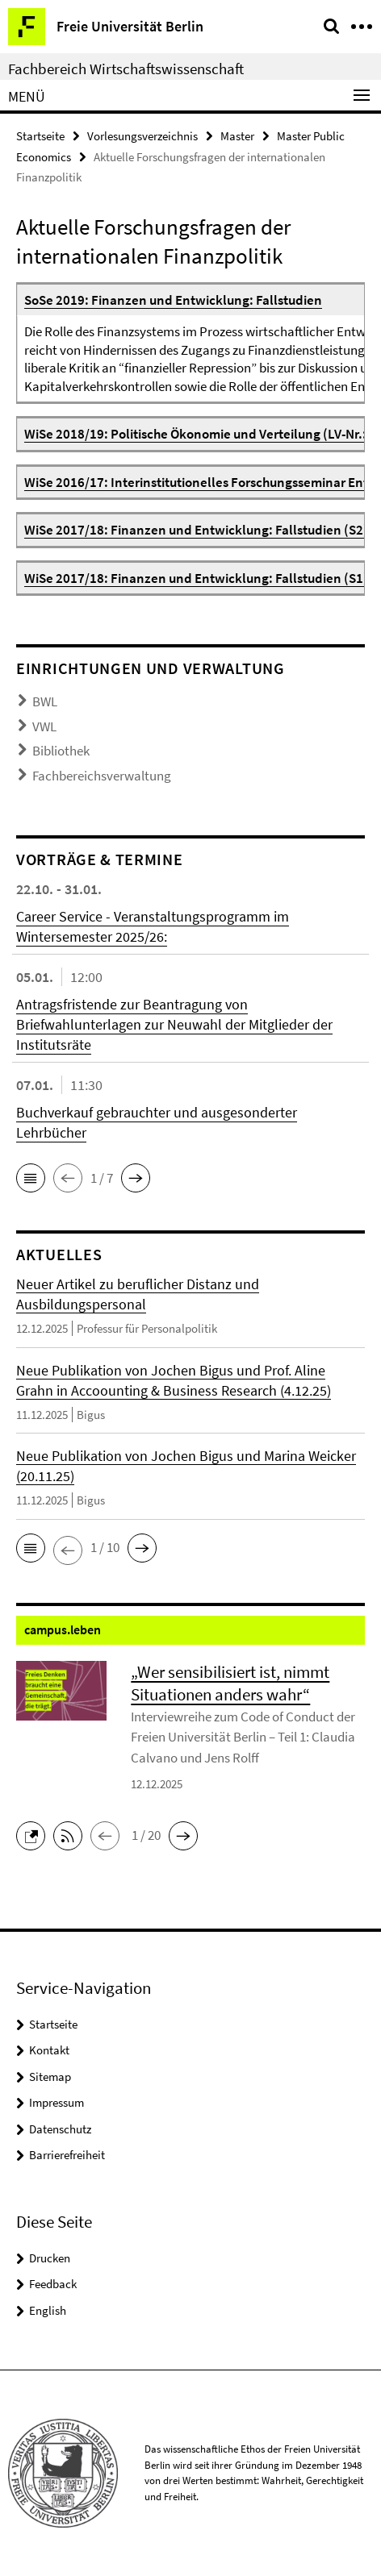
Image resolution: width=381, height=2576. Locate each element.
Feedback (53, 2283)
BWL (44, 701)
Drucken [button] (49, 2258)
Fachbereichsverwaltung (101, 775)
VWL (44, 726)
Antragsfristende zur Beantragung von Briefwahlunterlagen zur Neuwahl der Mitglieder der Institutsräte (174, 1024)
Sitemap (50, 2076)
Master (237, 136)
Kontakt (49, 2050)
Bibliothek (61, 750)
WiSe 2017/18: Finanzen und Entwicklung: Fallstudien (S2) (196, 530)
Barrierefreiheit (67, 2154)
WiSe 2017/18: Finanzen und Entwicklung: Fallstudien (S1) (196, 578)
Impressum (56, 2102)
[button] (30, 1178)
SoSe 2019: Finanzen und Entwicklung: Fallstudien (173, 300)
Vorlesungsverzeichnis (142, 136)
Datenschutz (60, 2129)
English (47, 2310)
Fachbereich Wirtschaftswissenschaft (126, 68)
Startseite (40, 136)
